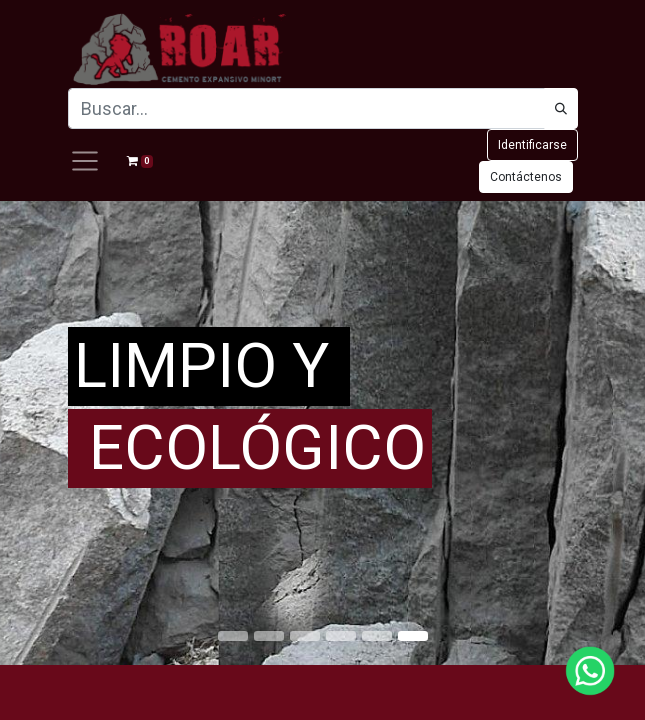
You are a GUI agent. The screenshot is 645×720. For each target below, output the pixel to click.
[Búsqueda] (561, 108)
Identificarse (532, 145)
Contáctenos (526, 177)
